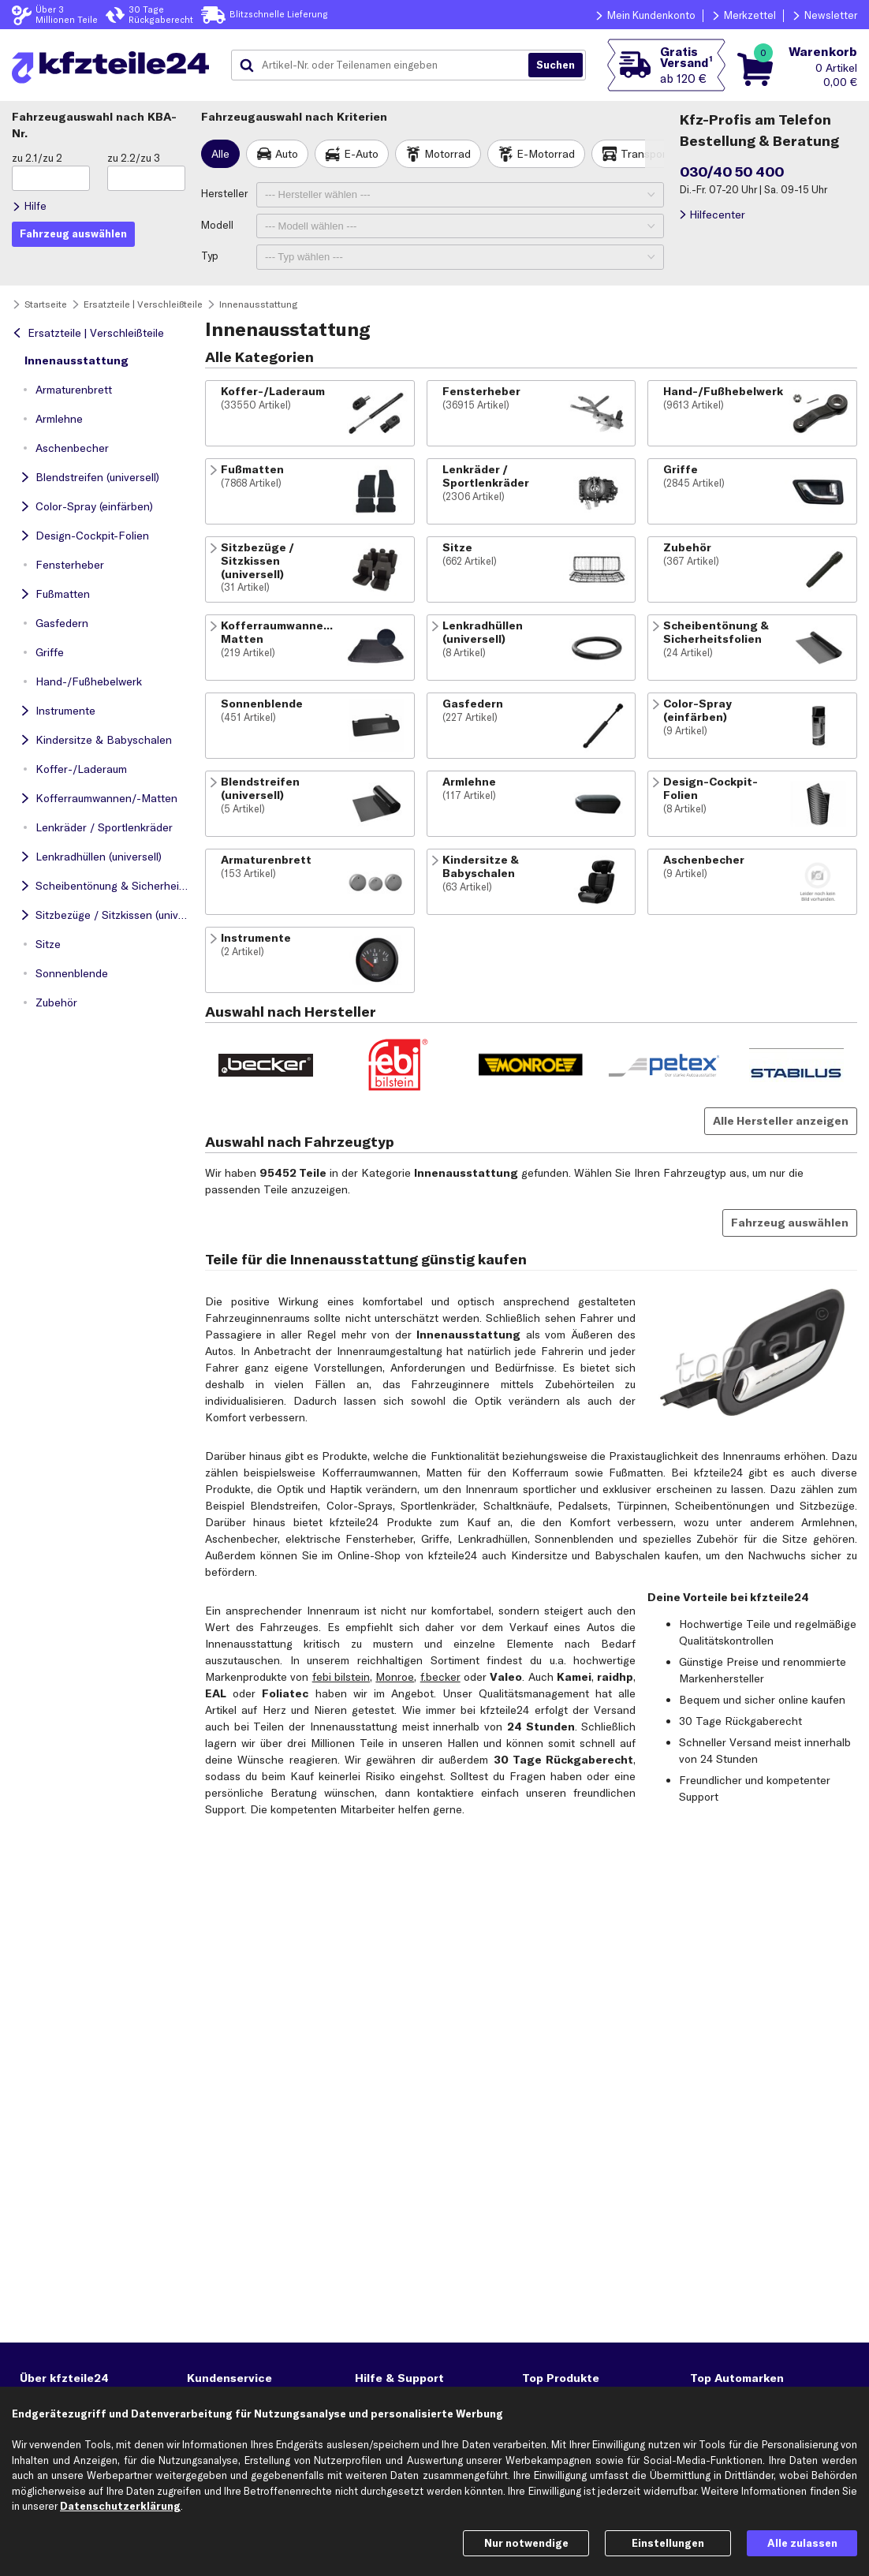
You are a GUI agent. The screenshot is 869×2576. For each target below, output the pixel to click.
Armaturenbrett (73, 390)
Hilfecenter (717, 214)
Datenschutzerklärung (120, 2505)
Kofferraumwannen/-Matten (106, 798)
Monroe (394, 1677)
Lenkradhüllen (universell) (98, 856)
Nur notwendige (526, 2543)
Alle (220, 154)
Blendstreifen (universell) (97, 477)
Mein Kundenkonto (651, 15)
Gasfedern (61, 623)
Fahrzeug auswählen (789, 1222)
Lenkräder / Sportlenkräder (104, 827)
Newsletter (830, 15)
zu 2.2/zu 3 (133, 157)
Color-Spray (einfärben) (94, 506)
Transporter (651, 154)
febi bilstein (341, 1677)
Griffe (49, 652)
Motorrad (447, 154)
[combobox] (385, 65)
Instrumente (65, 711)
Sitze (48, 944)
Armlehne (59, 419)
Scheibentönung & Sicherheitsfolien (114, 886)
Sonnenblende (71, 973)
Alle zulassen (802, 2543)
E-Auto (361, 154)
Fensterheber (69, 565)
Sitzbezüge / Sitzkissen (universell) (114, 915)
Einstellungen (668, 2543)
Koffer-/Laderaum (81, 769)
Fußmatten (62, 594)
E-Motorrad (546, 154)
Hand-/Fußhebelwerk (88, 681)
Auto (286, 154)
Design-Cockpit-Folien (92, 535)
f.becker (440, 1677)
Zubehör (56, 1002)
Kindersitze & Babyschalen (103, 740)
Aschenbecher (72, 448)
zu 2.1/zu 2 (37, 157)
